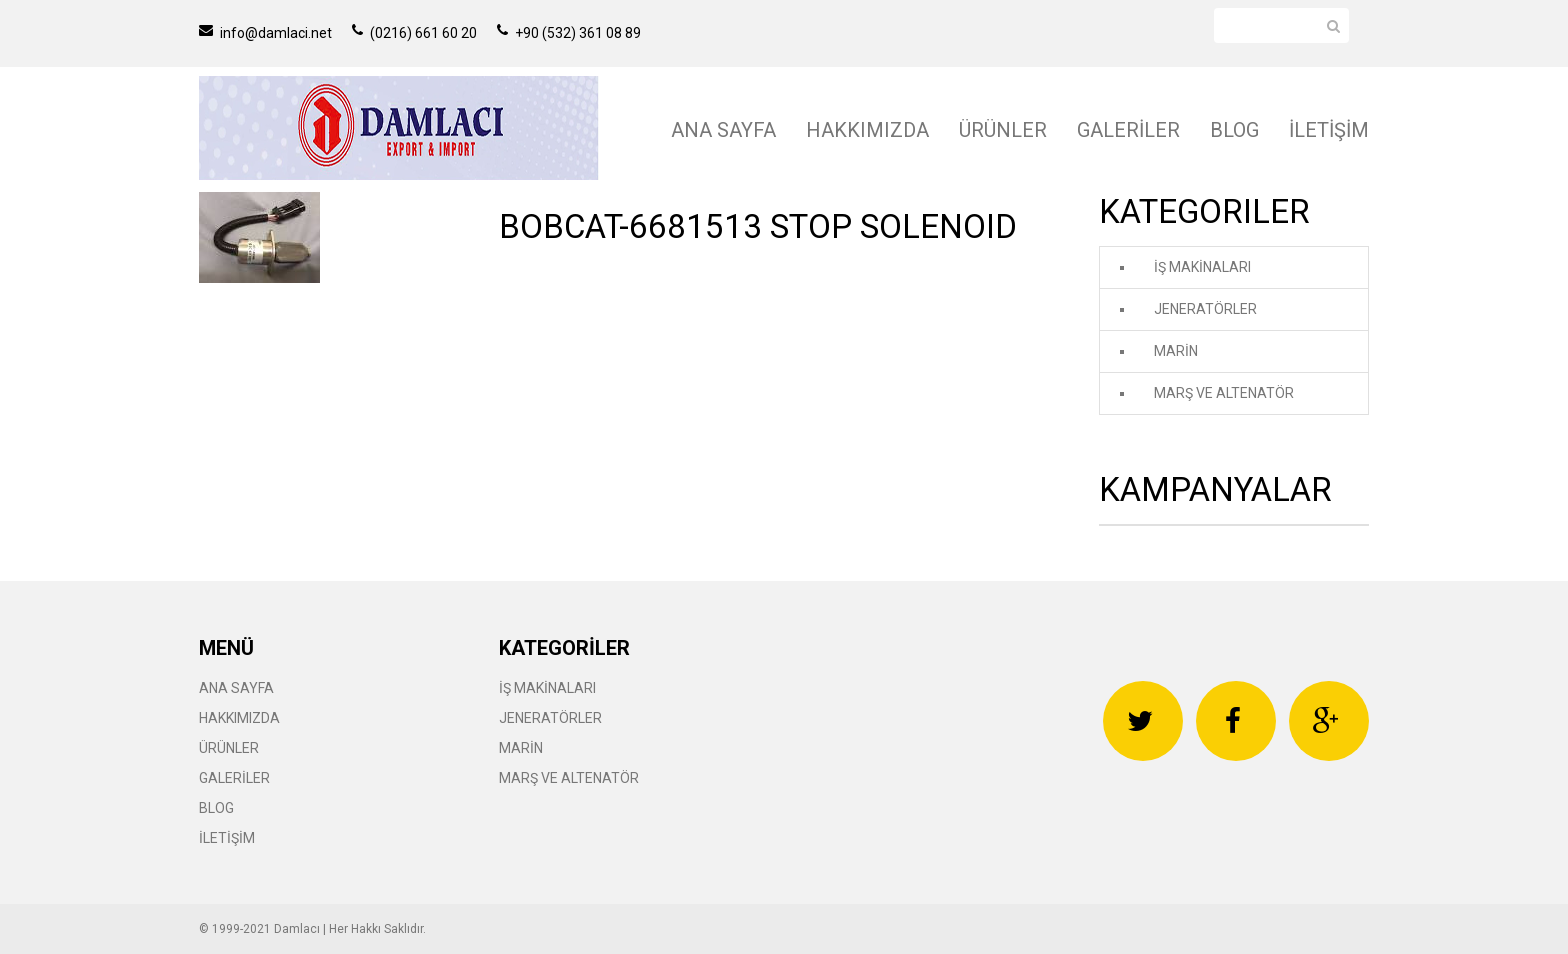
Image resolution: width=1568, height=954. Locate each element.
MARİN (1176, 351)
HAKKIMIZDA (867, 130)
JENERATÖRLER (1205, 309)
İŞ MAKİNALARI (1202, 267)
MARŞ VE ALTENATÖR (1224, 393)
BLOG (1234, 130)
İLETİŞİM (1329, 130)
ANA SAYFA (723, 130)
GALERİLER (1128, 130)
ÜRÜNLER (1003, 130)
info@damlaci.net (265, 33)
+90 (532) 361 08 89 (569, 33)
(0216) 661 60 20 (414, 33)
